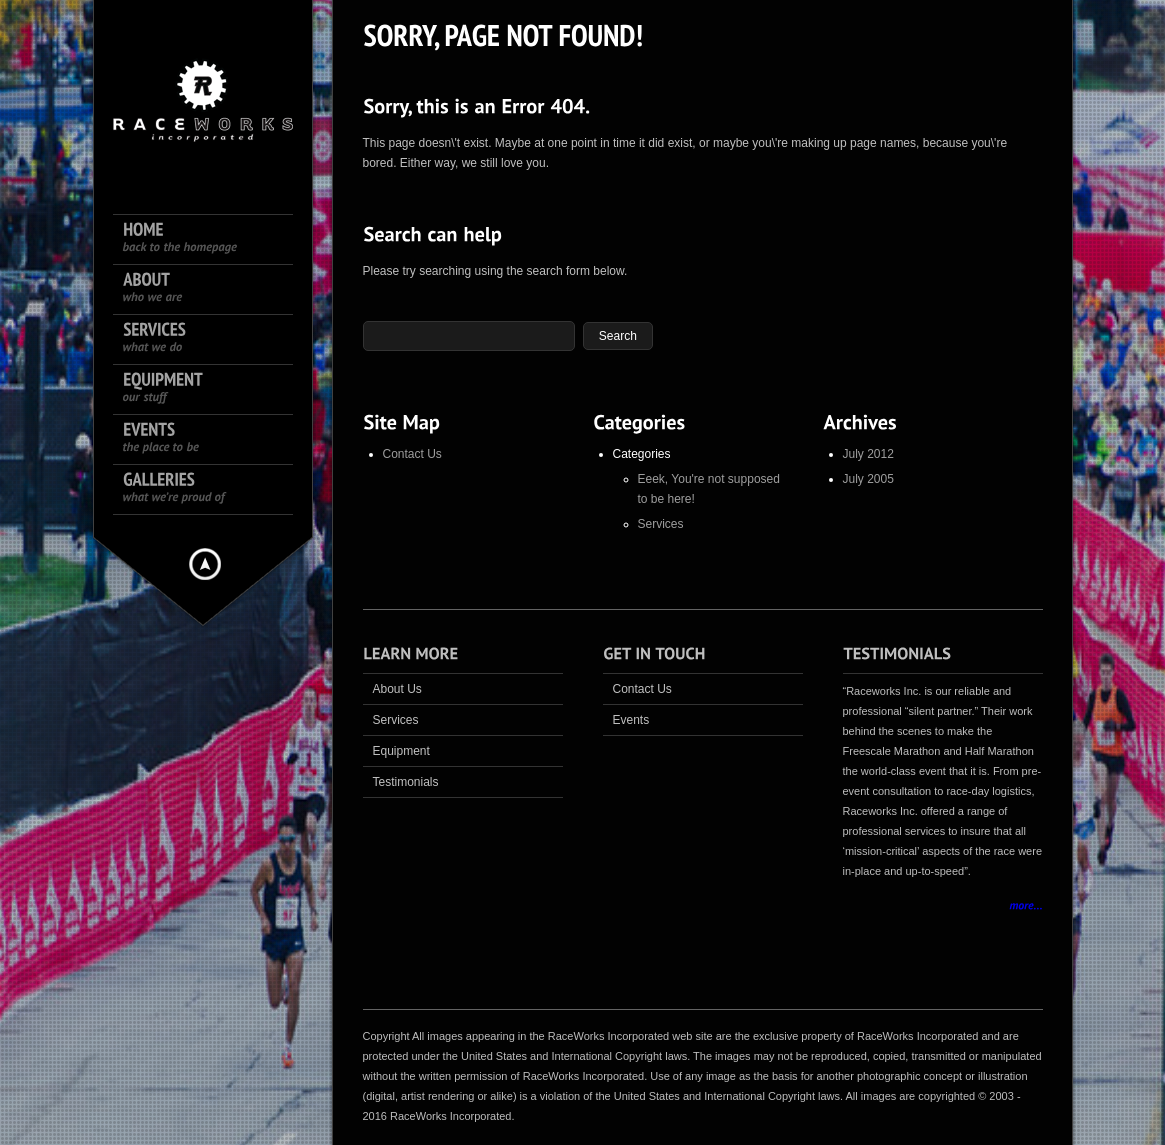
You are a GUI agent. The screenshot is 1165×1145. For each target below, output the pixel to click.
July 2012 (868, 454)
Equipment (401, 751)
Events (631, 720)
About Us (397, 689)
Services (661, 524)
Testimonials (406, 782)
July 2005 (868, 479)
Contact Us (412, 454)
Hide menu (205, 564)
